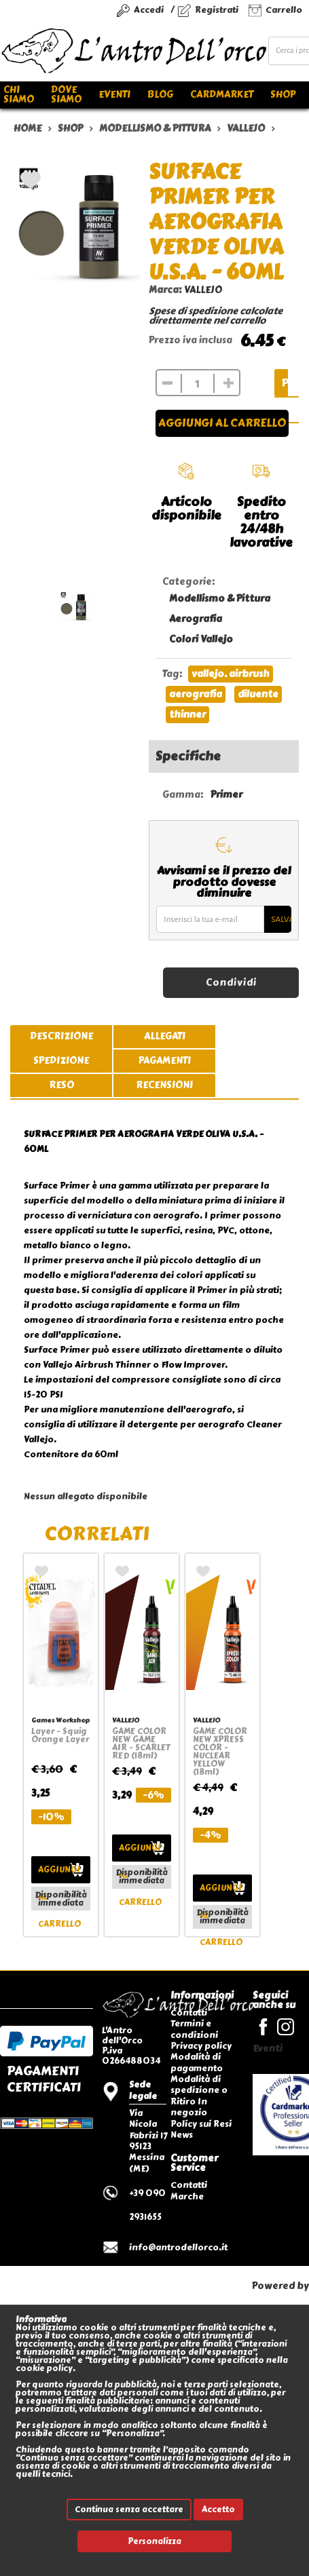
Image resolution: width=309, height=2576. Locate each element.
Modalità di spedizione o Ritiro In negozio (199, 2096)
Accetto (218, 2509)
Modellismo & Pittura (219, 599)
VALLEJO (203, 290)
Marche (187, 2196)
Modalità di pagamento (196, 2062)
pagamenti (165, 1061)
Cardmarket (221, 95)
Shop (282, 95)
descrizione (61, 1036)
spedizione (61, 1061)
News (181, 2134)
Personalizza (154, 2541)
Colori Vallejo (201, 639)
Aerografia (195, 619)
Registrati (216, 9)
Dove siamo (66, 95)
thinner (187, 715)
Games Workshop (60, 1720)
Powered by (280, 2286)
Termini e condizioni (194, 2029)
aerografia (195, 694)
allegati (164, 1036)
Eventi (114, 95)
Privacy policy (201, 2045)
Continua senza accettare (129, 2509)
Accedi (149, 9)
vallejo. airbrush (231, 674)
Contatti (188, 2012)
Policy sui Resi (201, 2123)
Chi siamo (18, 95)
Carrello (284, 9)
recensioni (164, 1085)
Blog (160, 95)
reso (61, 1085)
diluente (258, 694)
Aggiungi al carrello (222, 423)
